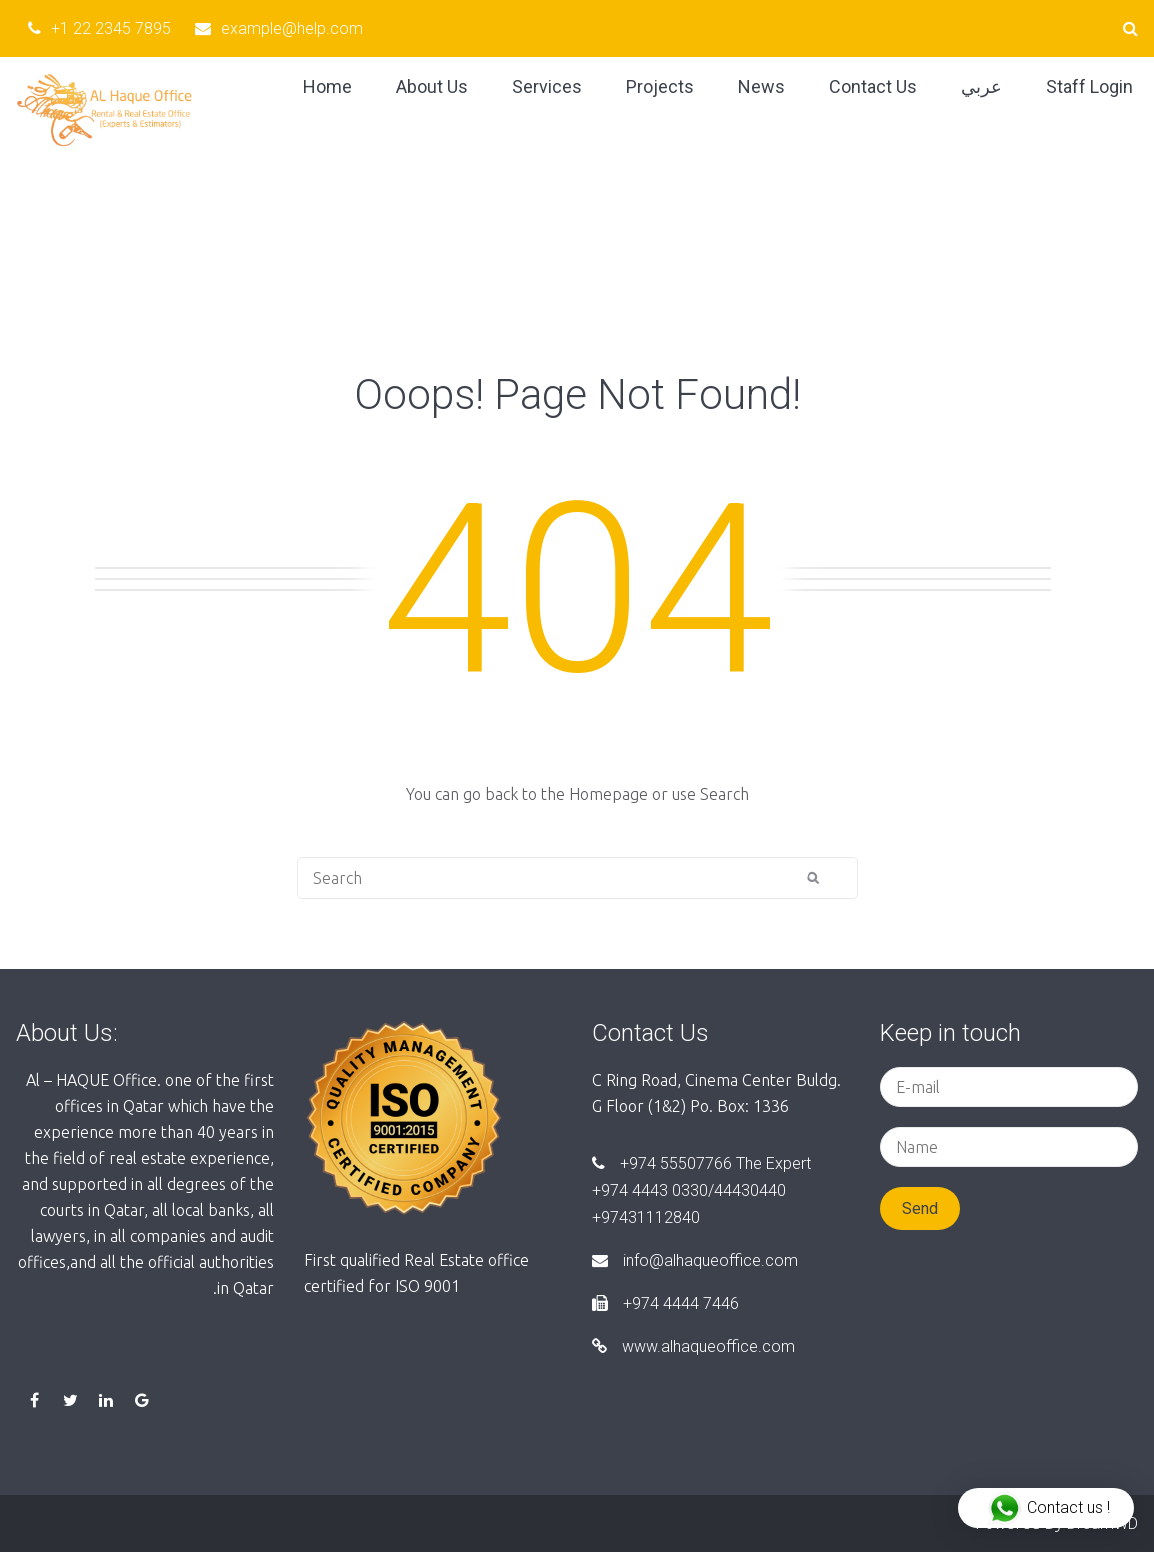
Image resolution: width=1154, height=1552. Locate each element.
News (761, 86)
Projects (660, 86)
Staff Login (1089, 86)
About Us (432, 86)
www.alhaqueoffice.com (693, 1346)
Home (327, 86)
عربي (981, 86)
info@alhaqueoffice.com (695, 1260)
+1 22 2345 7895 (99, 28)
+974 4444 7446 (665, 1303)
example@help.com (279, 28)
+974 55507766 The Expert (701, 1163)
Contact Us (873, 86)
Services (547, 86)
